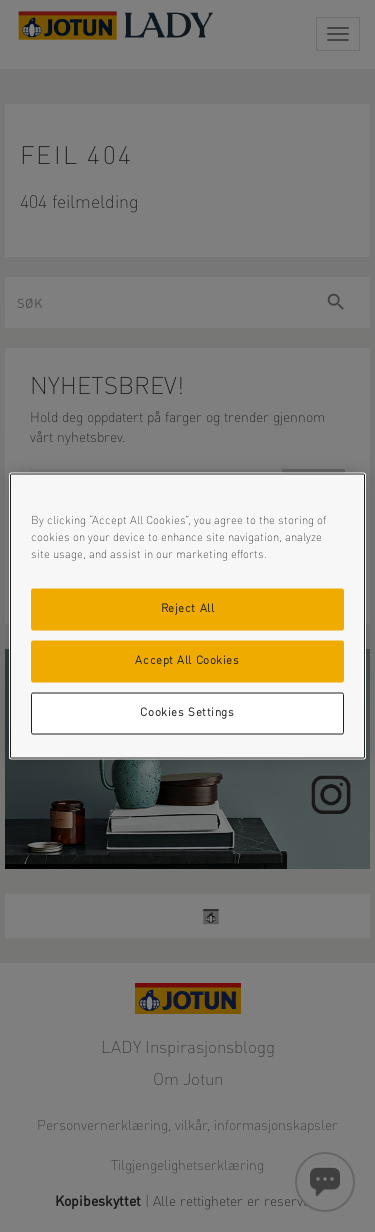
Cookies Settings (187, 713)
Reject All (188, 609)
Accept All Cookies (187, 661)
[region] (187, 616)
